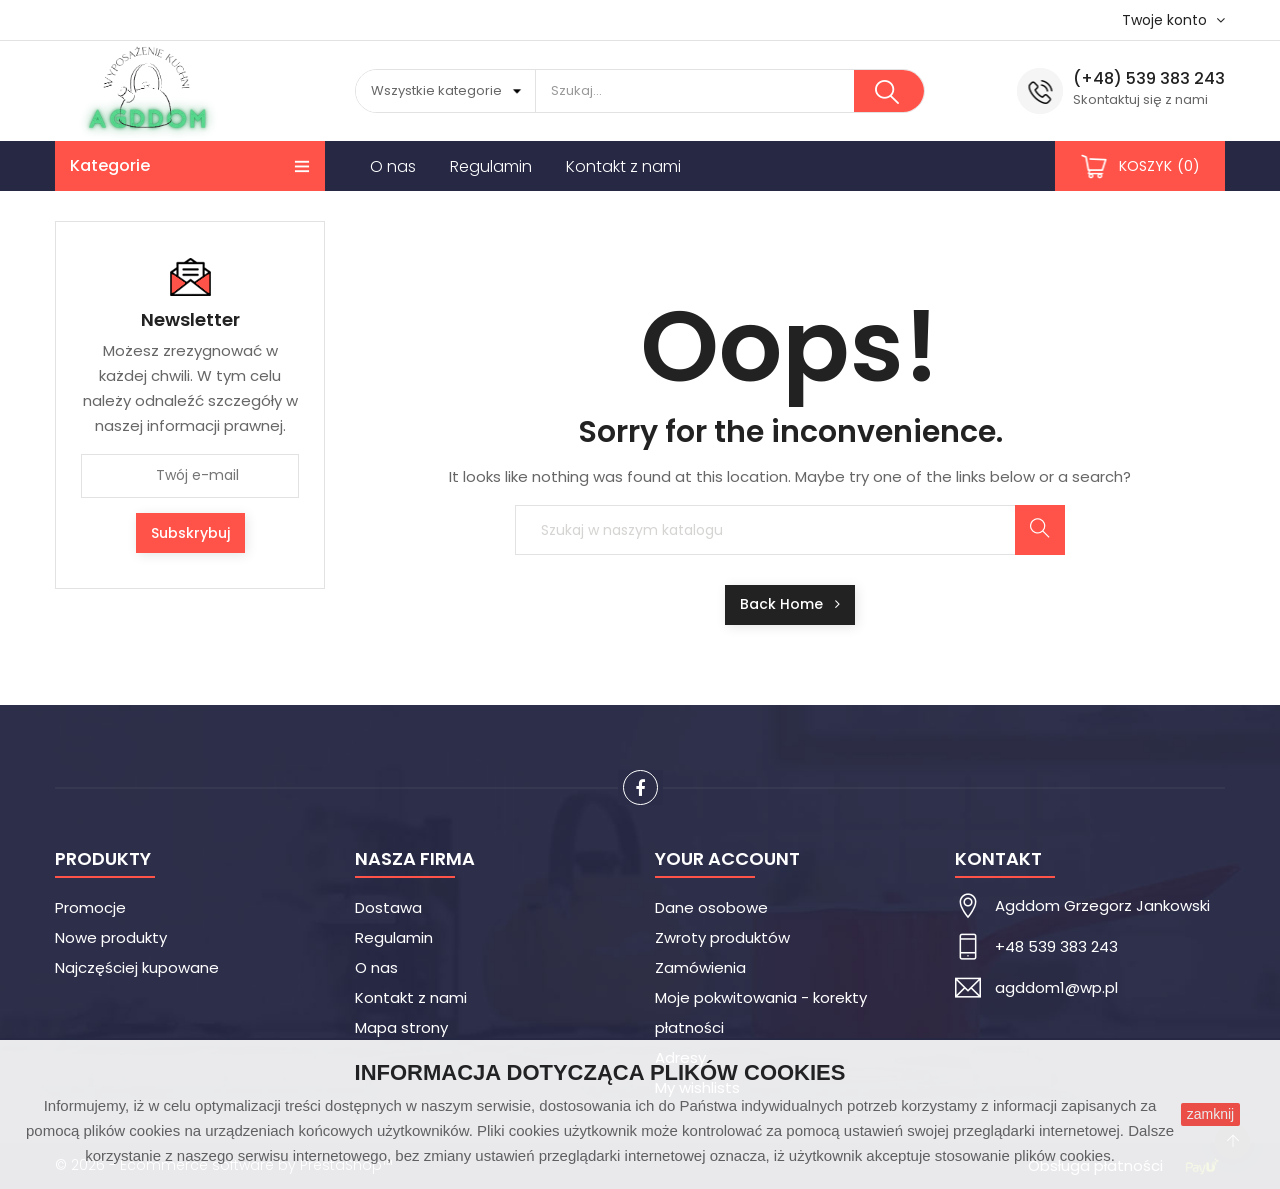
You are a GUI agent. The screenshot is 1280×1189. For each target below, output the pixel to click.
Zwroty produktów (722, 937)
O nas (376, 967)
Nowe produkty (111, 937)
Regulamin (394, 937)
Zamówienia (700, 967)
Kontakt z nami (411, 997)
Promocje (90, 907)
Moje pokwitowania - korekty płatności (761, 1012)
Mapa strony (401, 1027)
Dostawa (388, 907)
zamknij (1210, 1114)
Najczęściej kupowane (137, 967)
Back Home (790, 604)
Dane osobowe (711, 907)
